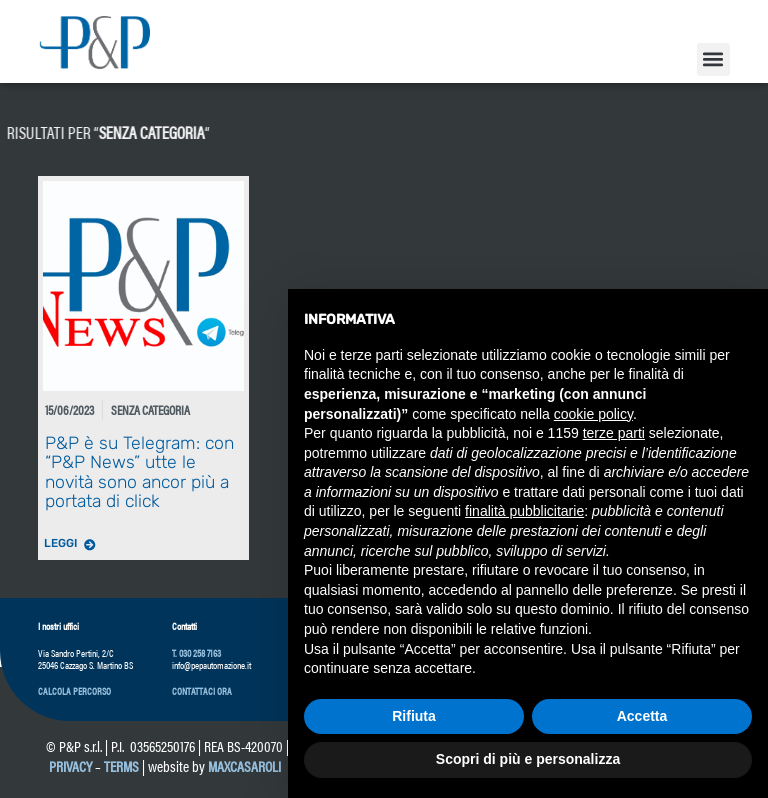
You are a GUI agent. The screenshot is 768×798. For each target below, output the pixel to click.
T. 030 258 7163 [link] (196, 653)
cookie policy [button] (593, 414)
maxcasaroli (246, 765)
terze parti (614, 433)
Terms (121, 765)
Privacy (70, 765)
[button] (713, 59)
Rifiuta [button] (414, 716)
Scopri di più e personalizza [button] (528, 759)
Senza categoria (91, 132)
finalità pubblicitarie (524, 511)
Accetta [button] (642, 716)
